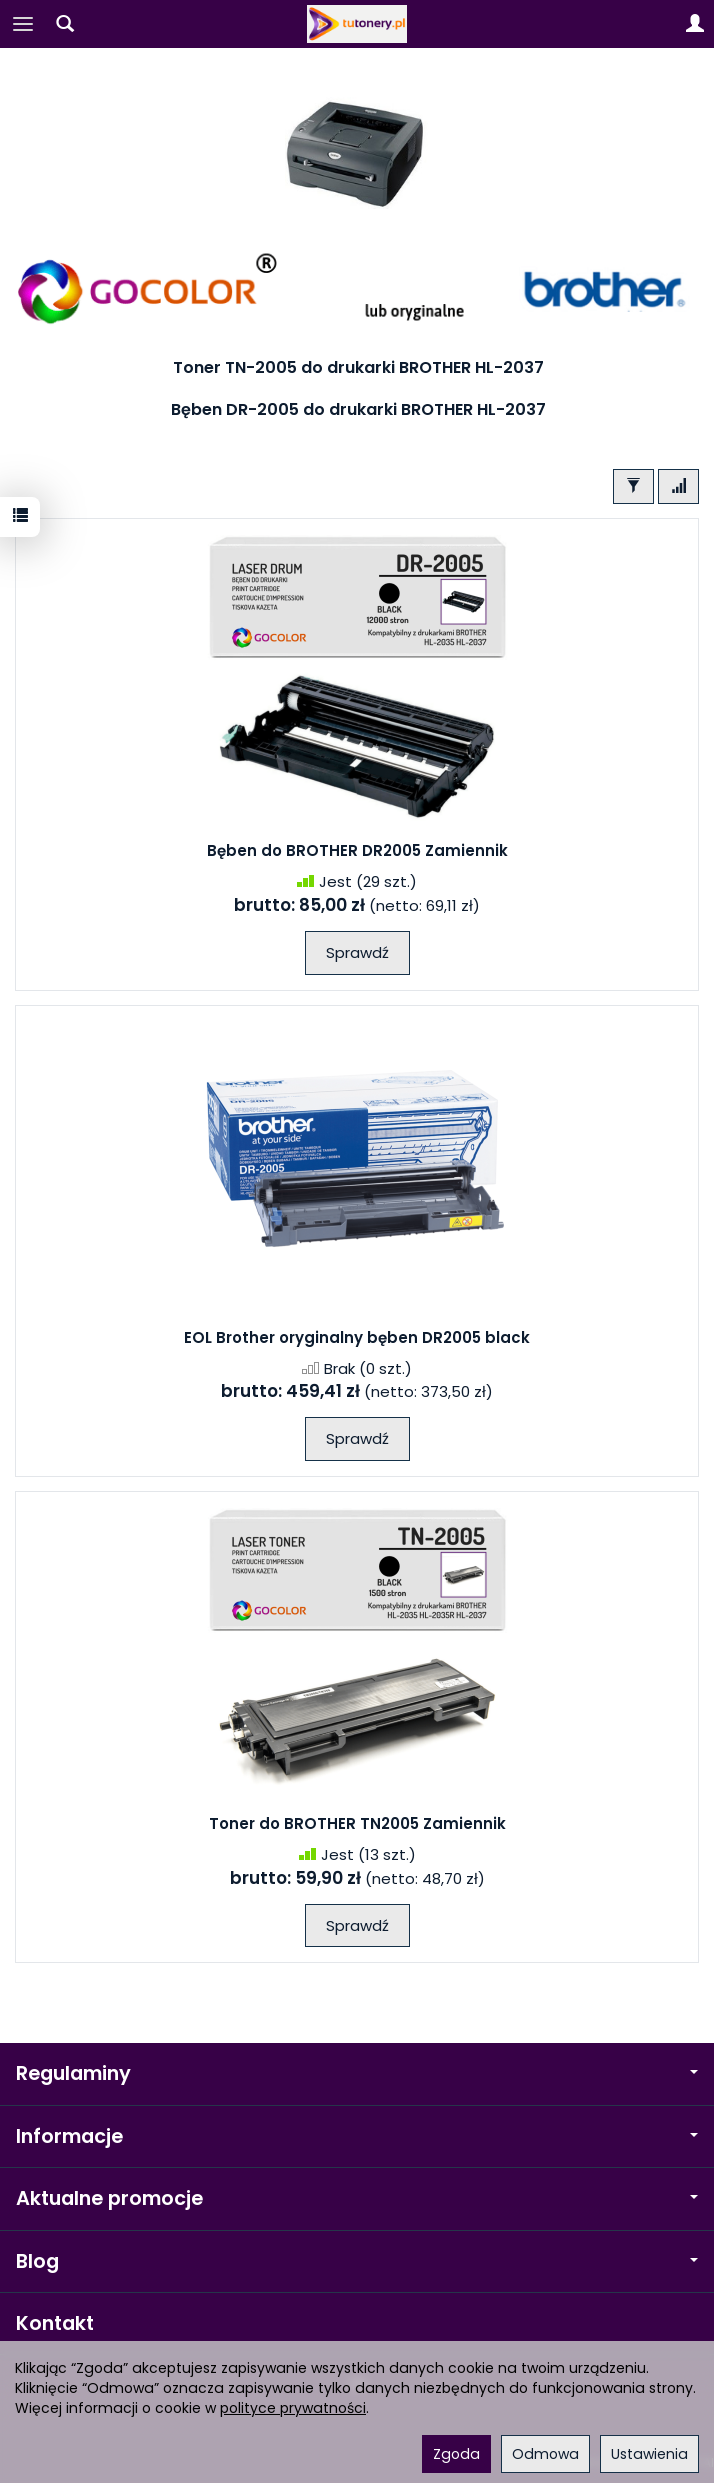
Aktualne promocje (357, 2198)
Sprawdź (357, 952)
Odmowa (545, 2454)
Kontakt (55, 2323)
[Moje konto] (695, 24)
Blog (357, 2261)
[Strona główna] (357, 24)
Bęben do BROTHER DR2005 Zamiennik (357, 850)
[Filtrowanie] (633, 486)
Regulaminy (357, 2073)
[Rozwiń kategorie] (23, 24)
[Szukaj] (65, 24)
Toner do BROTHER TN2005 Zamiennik (357, 1823)
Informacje (357, 2136)
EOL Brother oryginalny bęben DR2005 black (357, 1337)
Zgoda (456, 2454)
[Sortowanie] (678, 486)
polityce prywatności (293, 2408)
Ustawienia (649, 2454)
